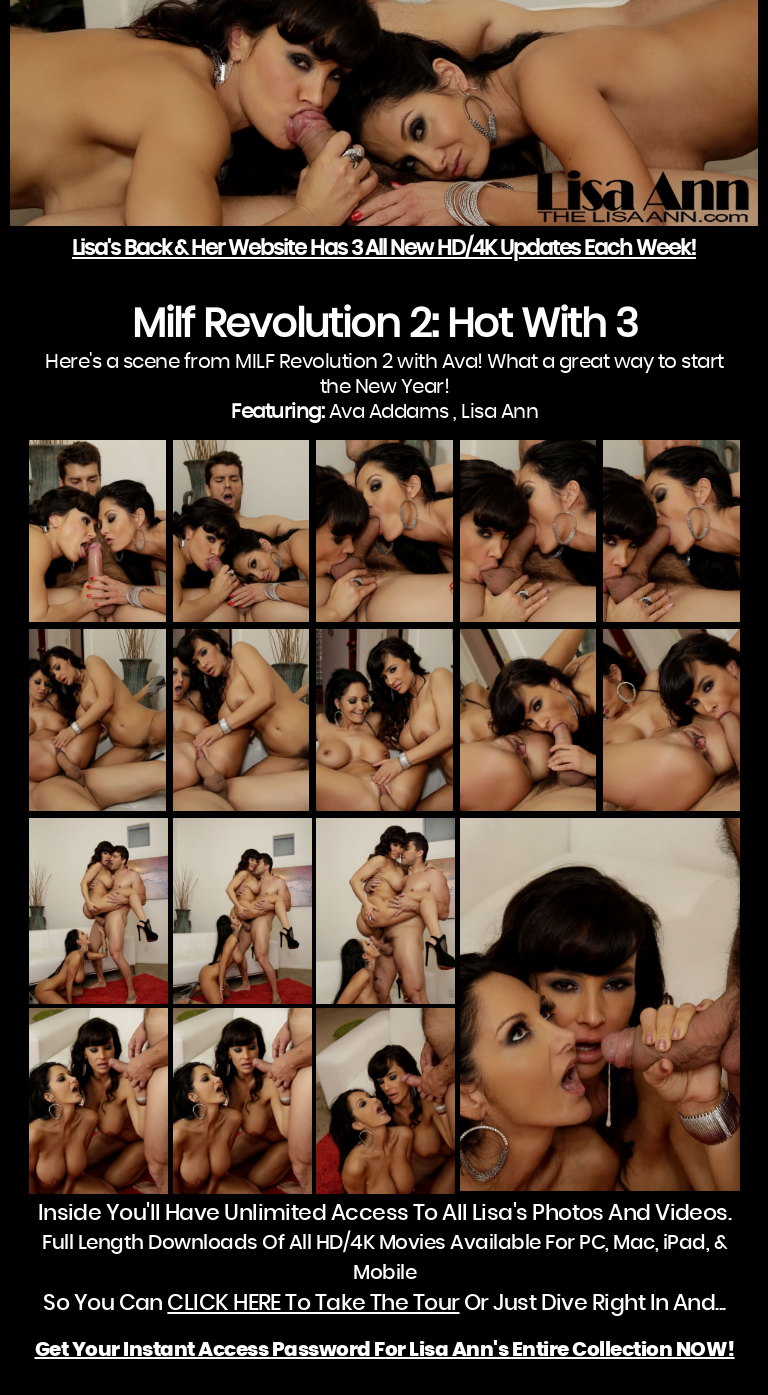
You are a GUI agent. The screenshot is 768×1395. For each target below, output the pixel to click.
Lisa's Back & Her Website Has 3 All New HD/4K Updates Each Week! (384, 248)
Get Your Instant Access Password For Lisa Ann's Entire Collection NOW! (385, 1350)
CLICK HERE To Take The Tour (313, 1303)
